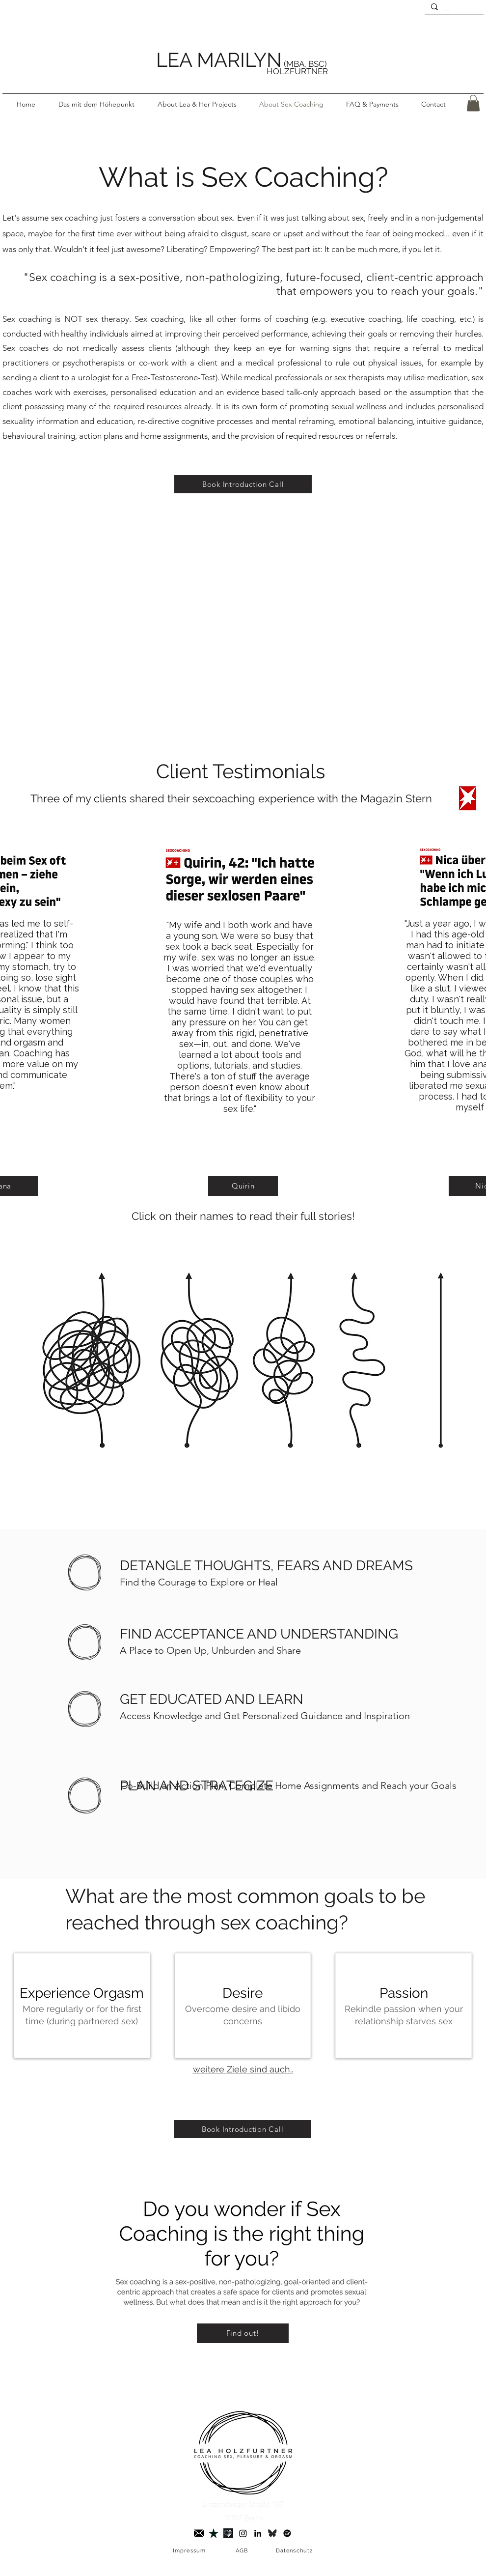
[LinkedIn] (258, 2533)
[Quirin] (243, 1186)
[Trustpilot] (213, 2533)
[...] (453, 9)
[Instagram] (243, 2533)
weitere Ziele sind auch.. (243, 2069)
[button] (197, 104)
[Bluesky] (272, 2533)
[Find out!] (243, 2333)
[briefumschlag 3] (199, 2533)
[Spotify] (287, 2533)
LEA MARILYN (219, 59)
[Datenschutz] (295, 2550)
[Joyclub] (228, 2533)
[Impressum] (190, 2550)
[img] (82, 2005)
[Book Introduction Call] (243, 484)
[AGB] (242, 2550)
